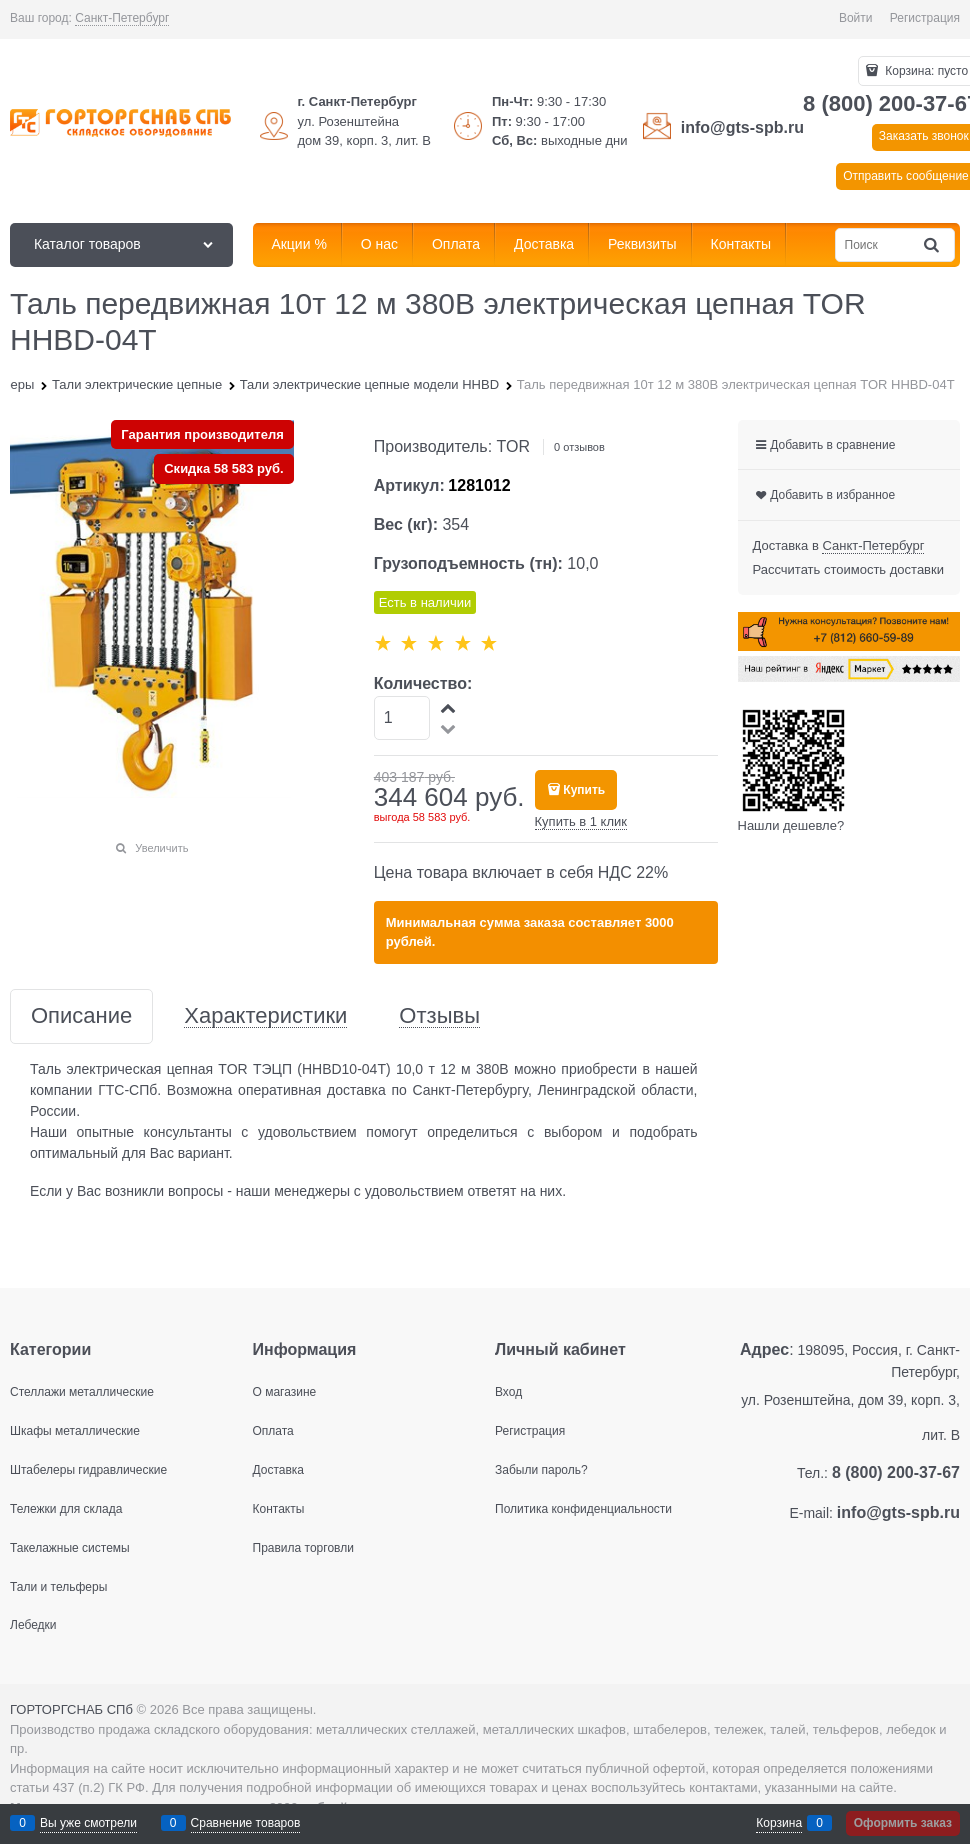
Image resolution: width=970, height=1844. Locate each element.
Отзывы (439, 1016)
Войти (856, 18)
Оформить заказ (903, 1823)
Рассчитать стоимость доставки (848, 569)
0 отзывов (579, 447)
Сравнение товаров (246, 1823)
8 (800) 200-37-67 (896, 1472)
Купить (584, 790)
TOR (513, 446)
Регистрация (925, 18)
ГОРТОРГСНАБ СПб (71, 1709)
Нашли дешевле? (791, 825)
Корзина (779, 1823)
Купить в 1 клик (581, 821)
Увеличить (161, 848)
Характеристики (265, 1016)
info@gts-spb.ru (742, 127)
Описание (81, 1016)
